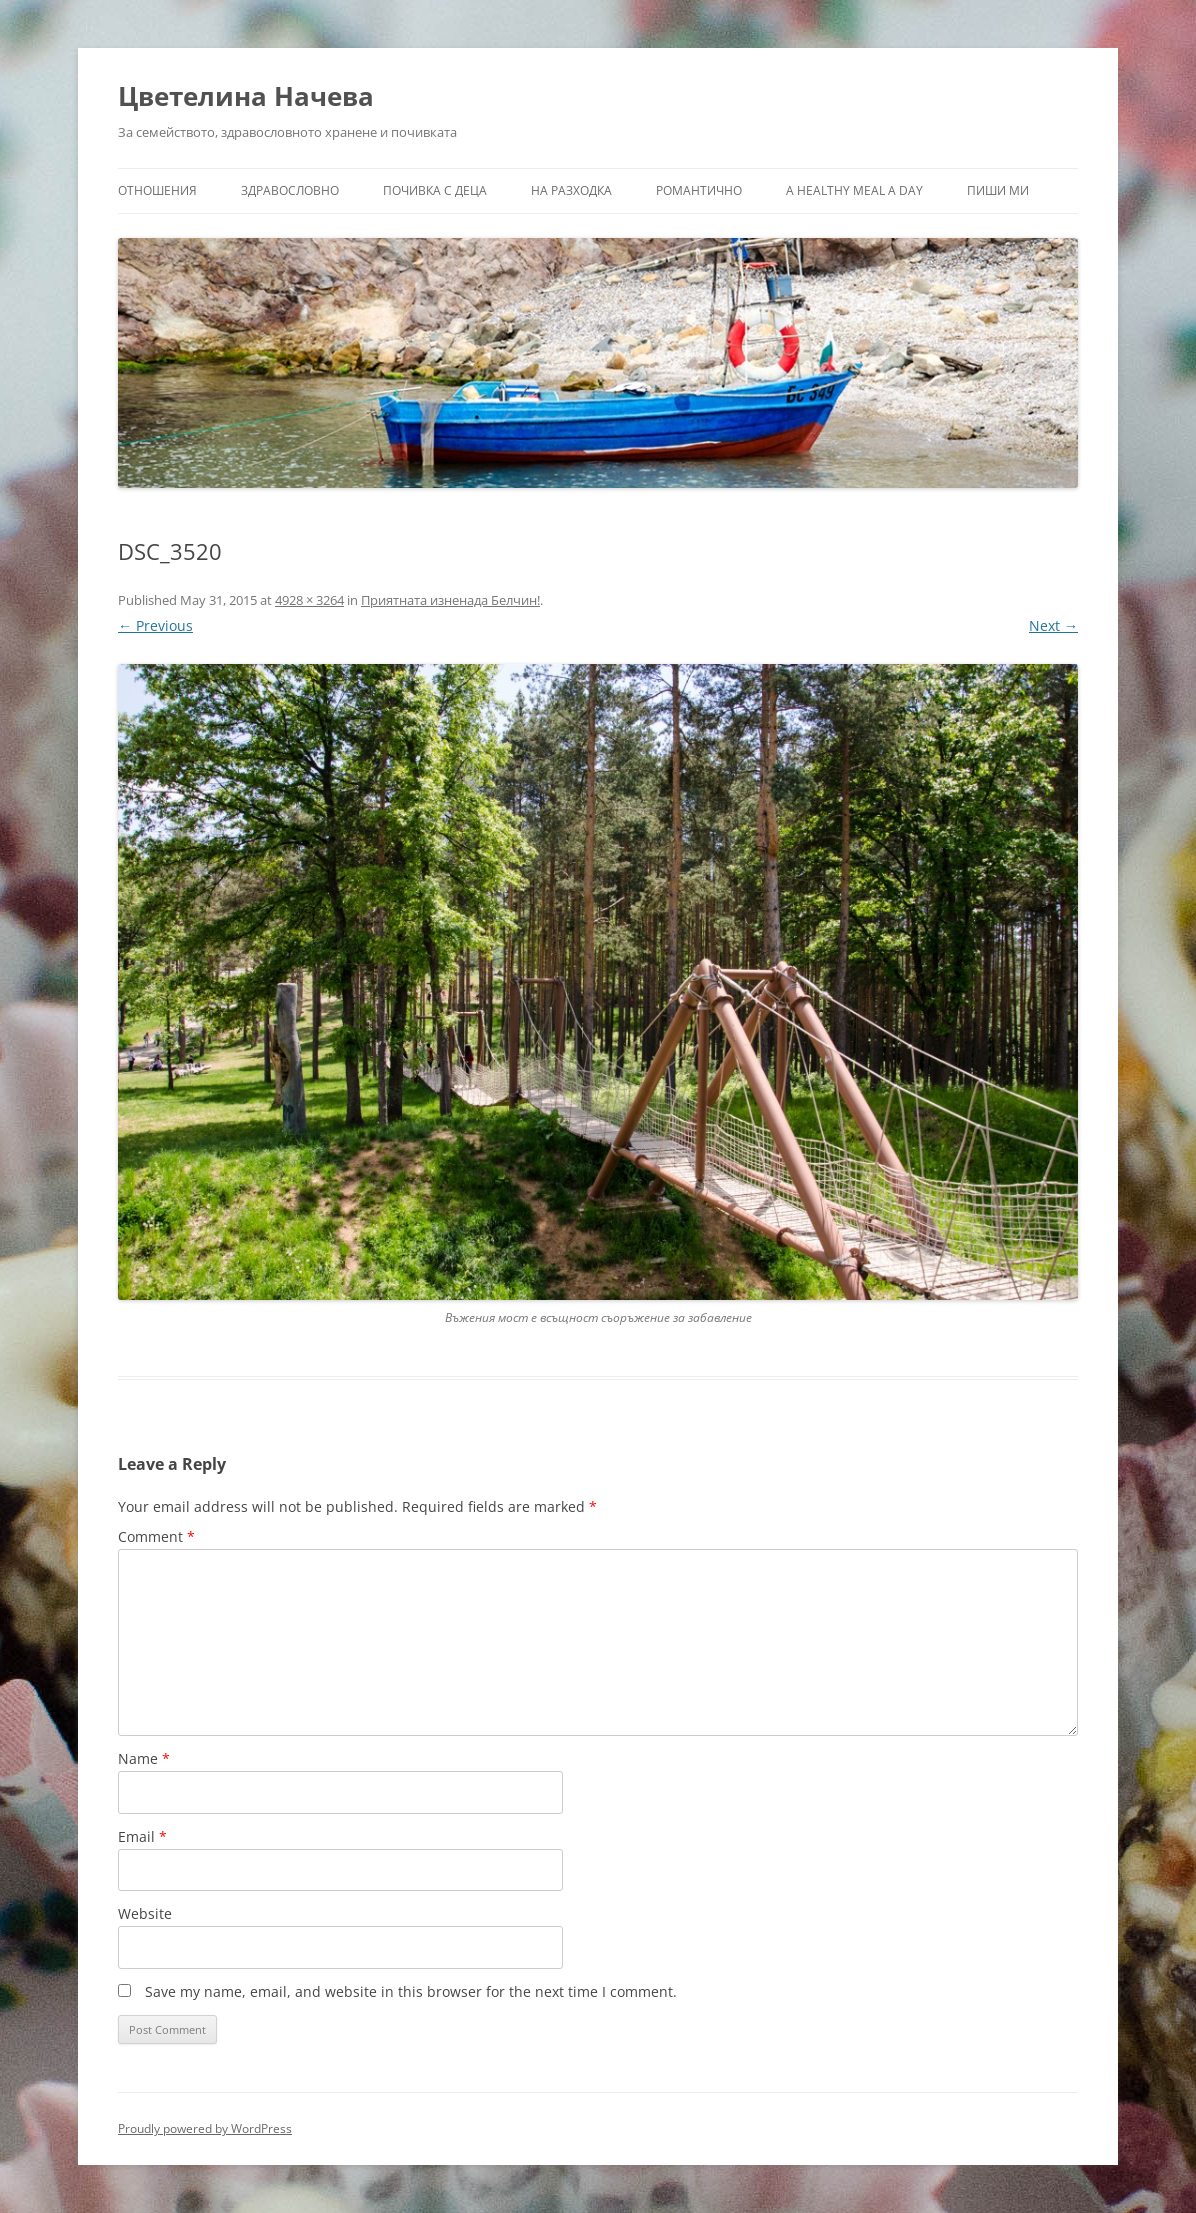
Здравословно (290, 190)
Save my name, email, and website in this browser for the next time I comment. (411, 1991)
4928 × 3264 (309, 600)
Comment (156, 1536)
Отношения (157, 190)
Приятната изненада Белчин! (450, 600)
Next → (1053, 625)
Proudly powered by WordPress (205, 2128)
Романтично (699, 190)
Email (142, 1836)
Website (145, 1913)
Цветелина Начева (246, 96)
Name (144, 1758)
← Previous (155, 625)
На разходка (571, 190)
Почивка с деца (435, 190)
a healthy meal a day (854, 190)
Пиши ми (998, 190)
